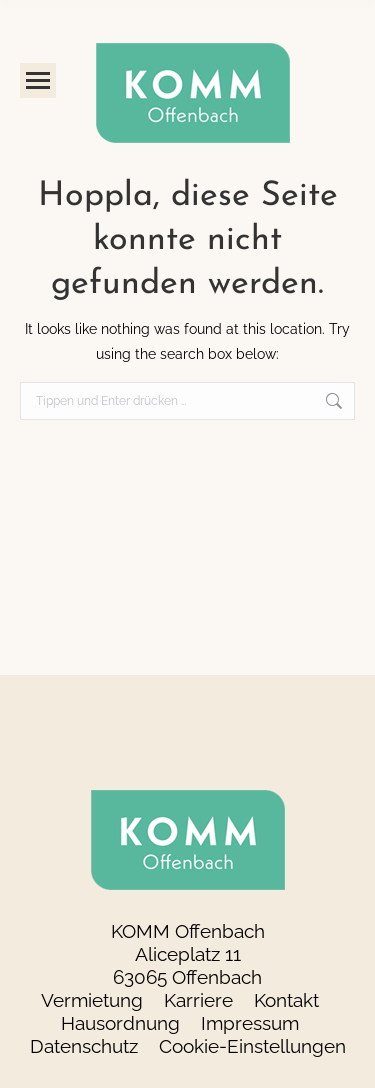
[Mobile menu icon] (38, 80)
